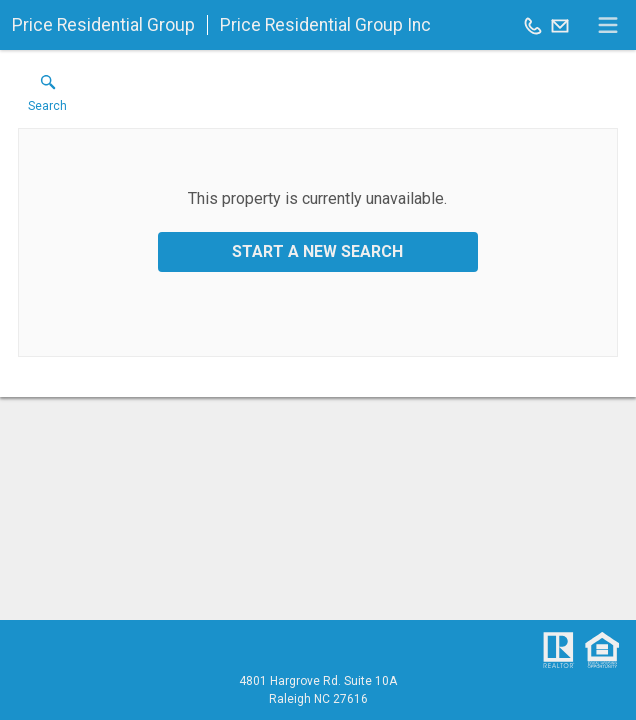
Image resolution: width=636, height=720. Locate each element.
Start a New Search (317, 251)
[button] (47, 98)
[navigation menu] (608, 25)
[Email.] (560, 25)
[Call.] (533, 25)
